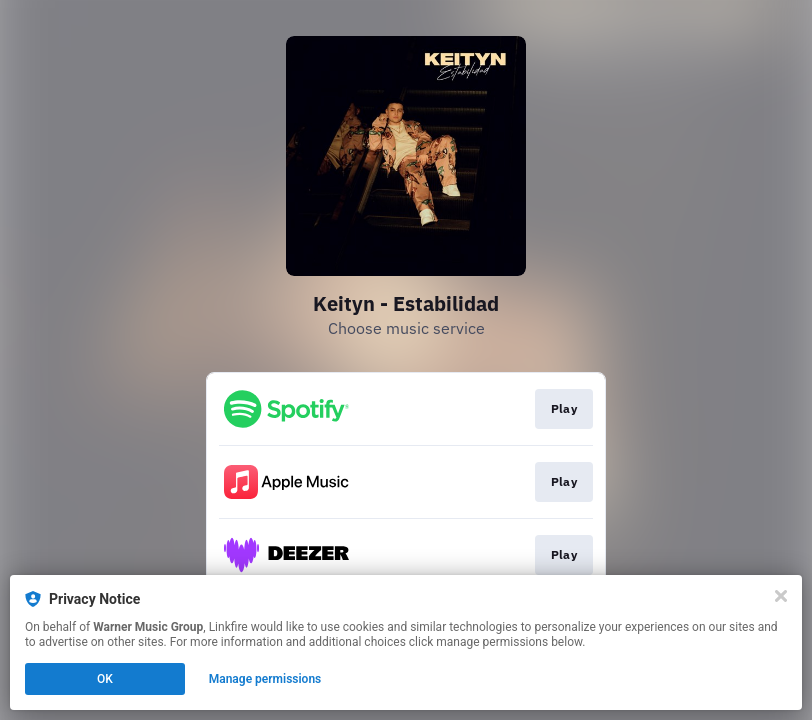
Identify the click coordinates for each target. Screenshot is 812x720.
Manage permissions (265, 679)
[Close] (781, 596)
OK (105, 679)
